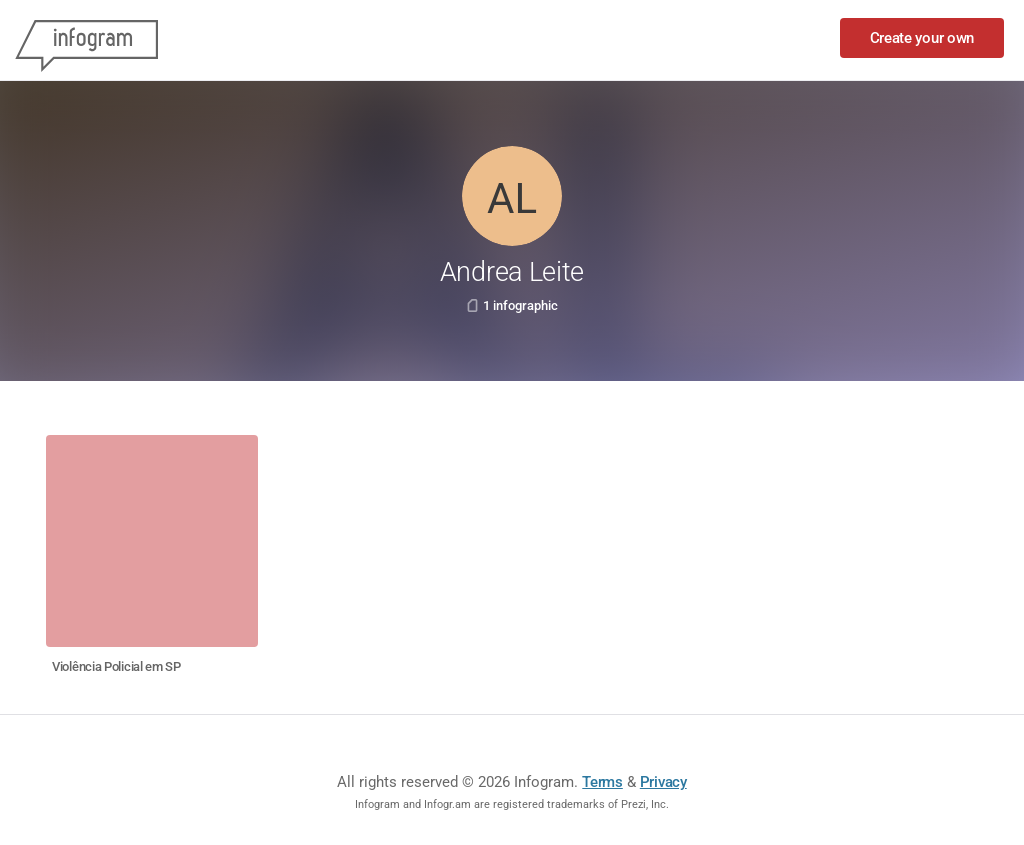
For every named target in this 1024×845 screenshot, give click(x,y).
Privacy (663, 782)
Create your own (922, 38)
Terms (602, 782)
